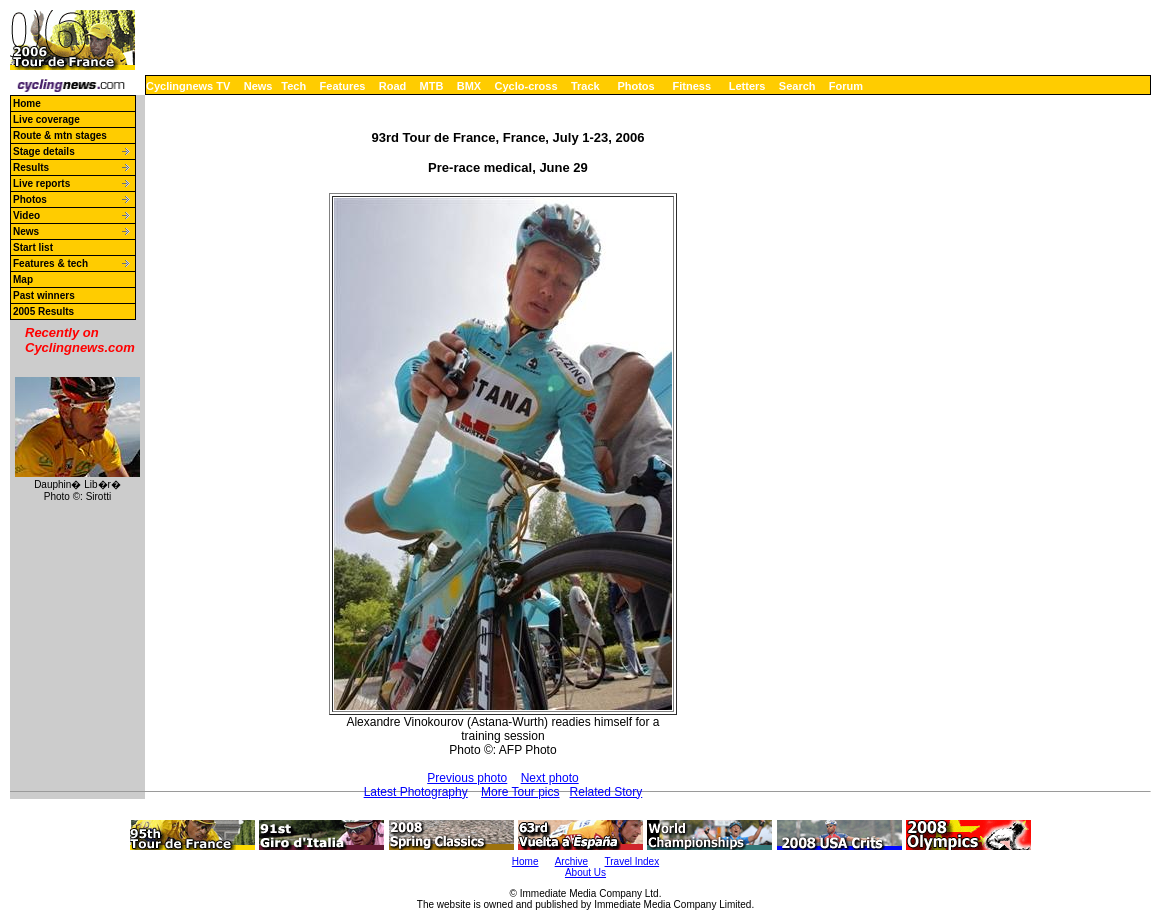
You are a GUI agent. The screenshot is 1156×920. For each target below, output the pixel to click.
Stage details (44, 151)
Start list (33, 247)
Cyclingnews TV (188, 86)
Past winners (44, 295)
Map (23, 279)
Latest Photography (416, 792)
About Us (585, 872)
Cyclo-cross (526, 86)
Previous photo (467, 778)
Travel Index (632, 861)
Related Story (606, 792)
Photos (635, 86)
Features (343, 86)
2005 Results (43, 311)
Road (393, 86)
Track (585, 86)
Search (797, 86)
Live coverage (46, 119)
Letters (747, 86)
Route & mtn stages (60, 135)
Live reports (41, 183)
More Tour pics (520, 792)
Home (27, 103)
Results (31, 167)
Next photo (550, 778)
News (258, 86)
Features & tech (50, 263)
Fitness (691, 86)
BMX (469, 86)
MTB (432, 86)
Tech (293, 86)
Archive (571, 861)
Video (26, 215)
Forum (846, 86)
